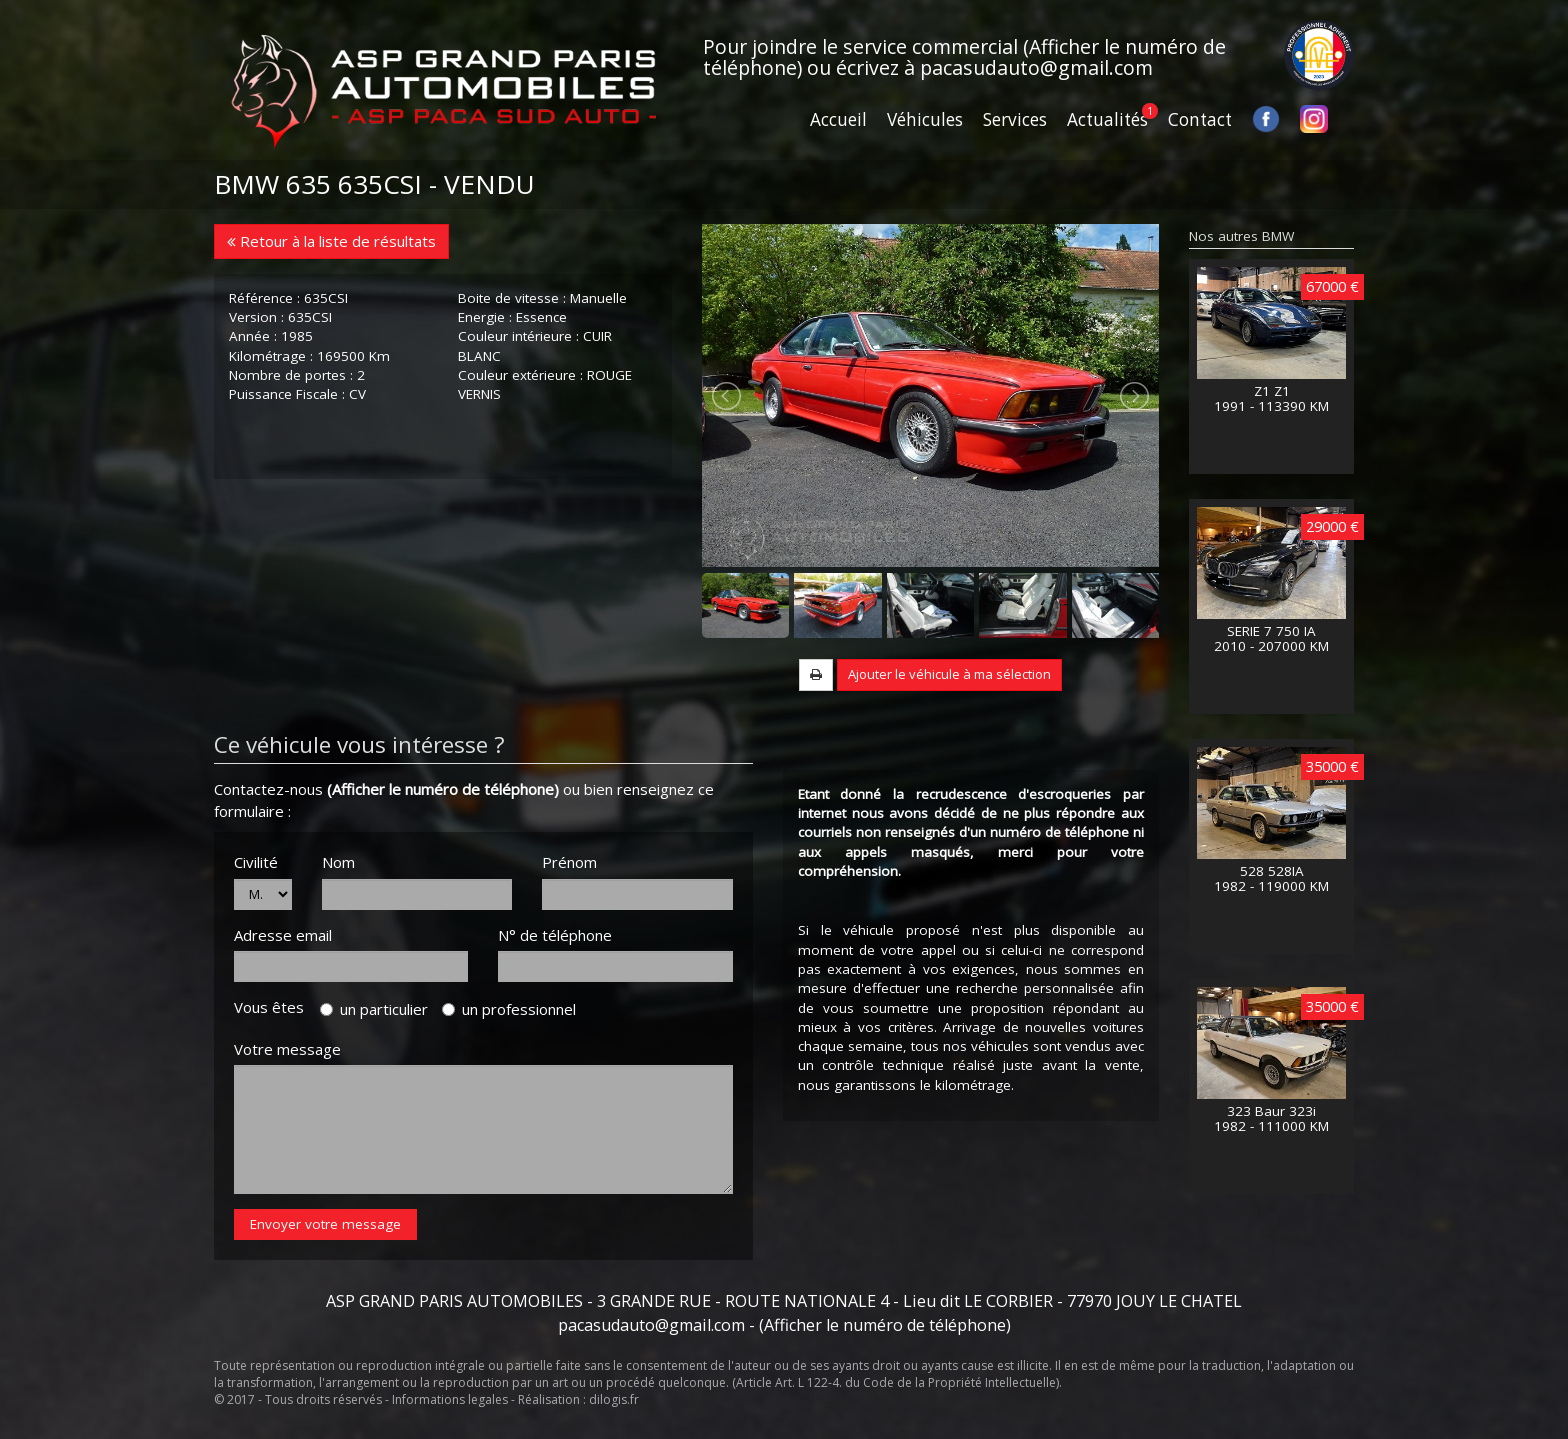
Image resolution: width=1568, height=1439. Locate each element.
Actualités (1107, 119)
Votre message (287, 1049)
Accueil (838, 119)
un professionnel (509, 1009)
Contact (1200, 119)
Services (1015, 119)
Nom (338, 862)
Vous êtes (275, 1007)
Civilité (256, 862)
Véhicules (925, 119)
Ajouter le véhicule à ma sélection (949, 674)
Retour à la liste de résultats (331, 241)
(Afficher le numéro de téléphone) (443, 789)
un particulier (374, 1009)
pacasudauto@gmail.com (1036, 67)
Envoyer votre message (325, 1224)
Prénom (569, 862)
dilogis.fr (614, 1399)
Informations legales (450, 1399)
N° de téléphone (555, 935)
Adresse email (283, 935)
